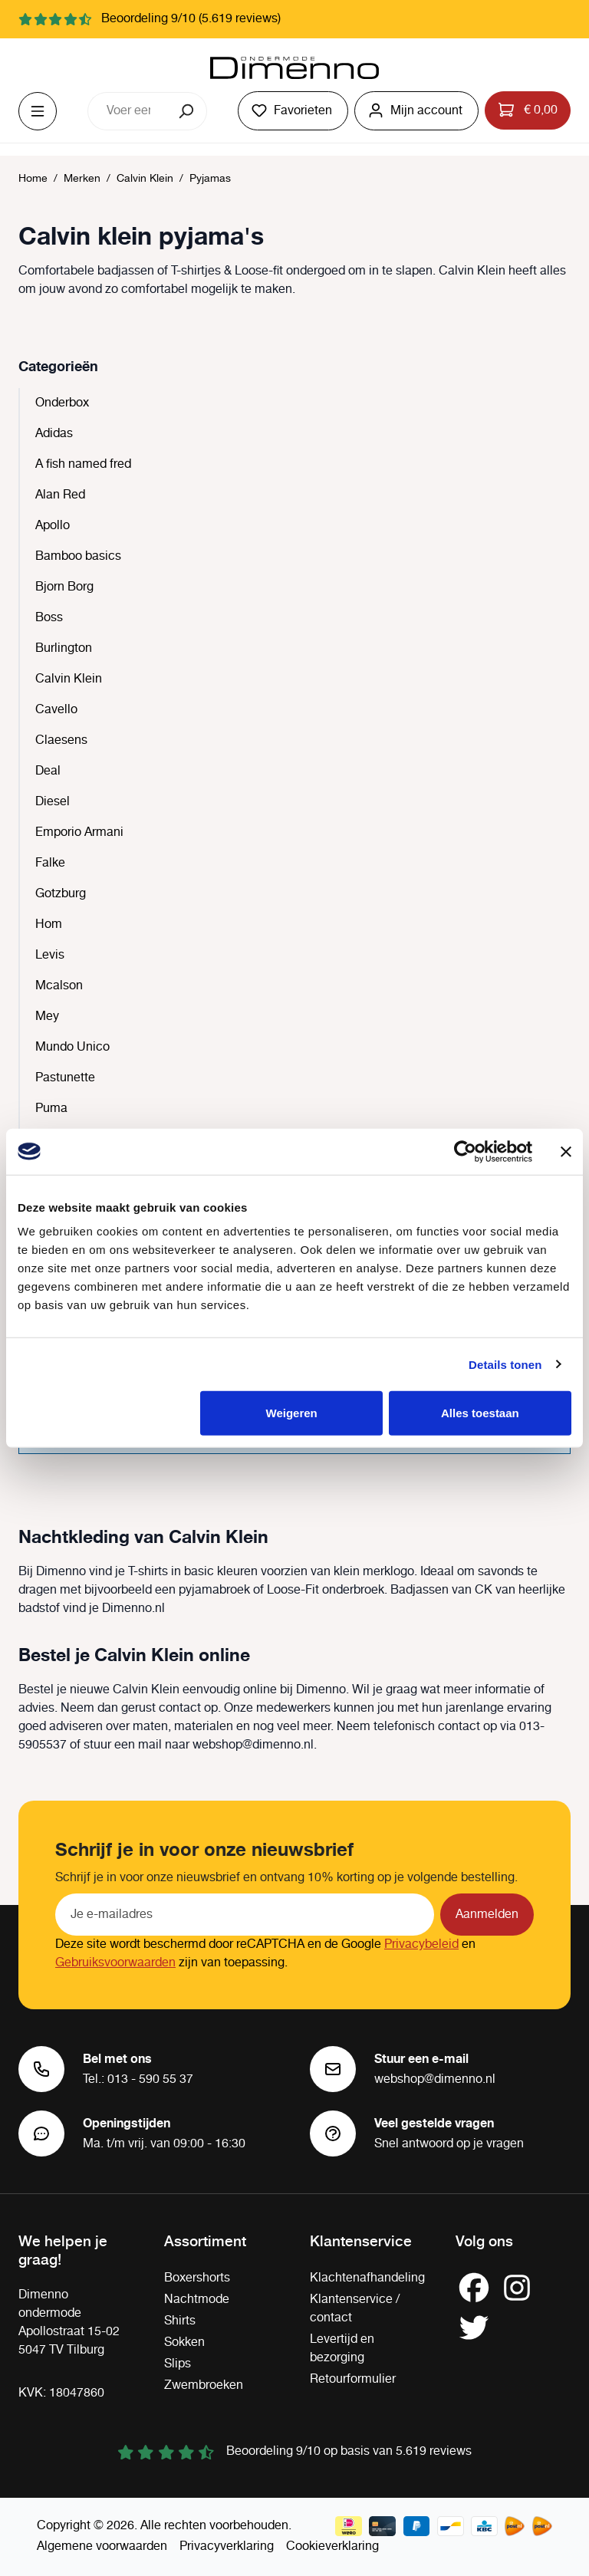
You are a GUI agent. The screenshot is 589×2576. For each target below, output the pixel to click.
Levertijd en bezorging (342, 2348)
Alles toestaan (480, 1413)
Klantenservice (361, 2240)
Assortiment (205, 2240)
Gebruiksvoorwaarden (115, 1962)
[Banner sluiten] (566, 1151)
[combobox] (128, 111)
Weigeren (292, 1413)
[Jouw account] (416, 110)
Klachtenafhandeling (367, 2278)
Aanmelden (487, 1914)
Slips (177, 2364)
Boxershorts (197, 2278)
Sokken (184, 2342)
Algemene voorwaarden (102, 2546)
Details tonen (505, 1363)
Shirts (180, 2321)
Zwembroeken (203, 2385)
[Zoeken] (187, 111)
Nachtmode (196, 2299)
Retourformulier (353, 2379)
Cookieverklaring (332, 2546)
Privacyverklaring (226, 2546)
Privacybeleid (421, 1944)
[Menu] (37, 111)
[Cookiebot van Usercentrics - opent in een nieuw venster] (465, 1151)
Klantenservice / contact (355, 2309)
